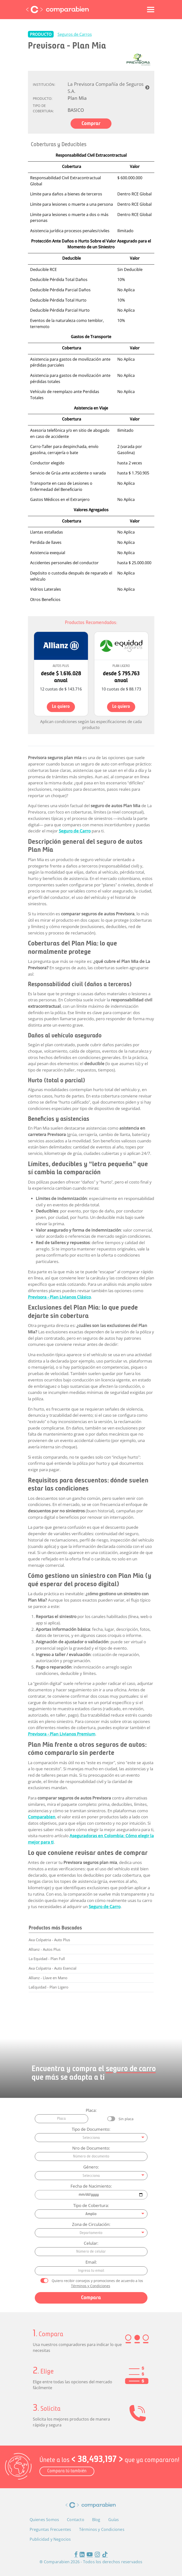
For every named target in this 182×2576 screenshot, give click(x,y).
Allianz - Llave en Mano (48, 1977)
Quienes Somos (44, 2519)
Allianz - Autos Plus (45, 1949)
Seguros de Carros (75, 34)
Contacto (75, 2519)
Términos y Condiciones (90, 2285)
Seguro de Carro (75, 831)
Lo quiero (61, 706)
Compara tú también (66, 2471)
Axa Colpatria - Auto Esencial (52, 1968)
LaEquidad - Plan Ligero (48, 1987)
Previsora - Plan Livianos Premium (61, 1734)
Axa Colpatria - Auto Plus (49, 1939)
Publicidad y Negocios (50, 2539)
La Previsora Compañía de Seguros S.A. (106, 87)
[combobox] (91, 2137)
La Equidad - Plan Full (47, 1958)
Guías (113, 2519)
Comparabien (41, 1817)
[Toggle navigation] (150, 9)
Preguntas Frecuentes (50, 2529)
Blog (96, 2519)
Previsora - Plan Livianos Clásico (59, 1297)
